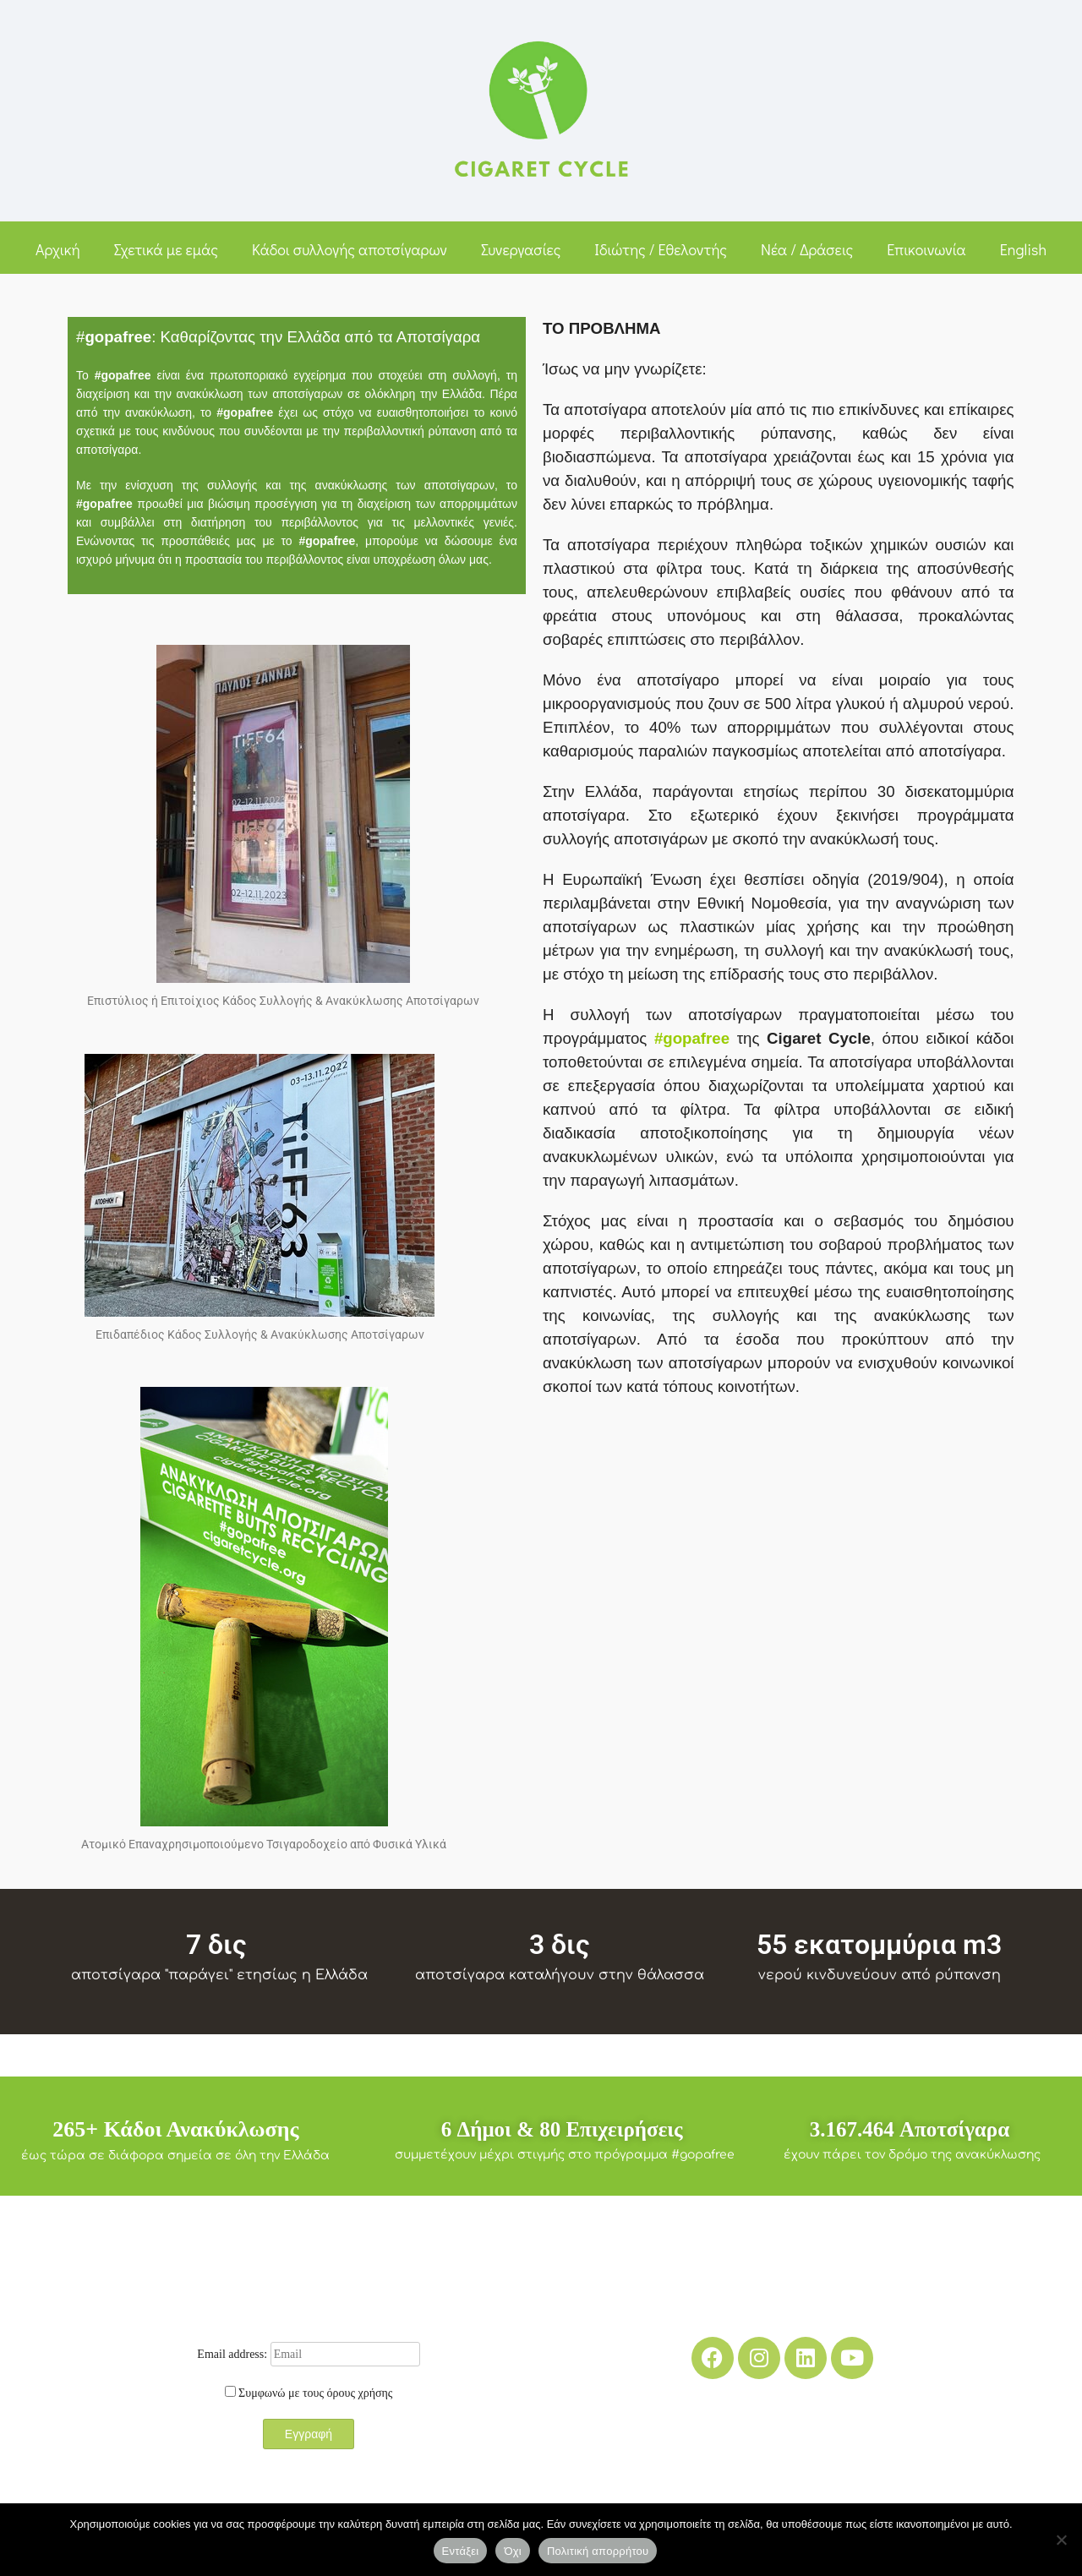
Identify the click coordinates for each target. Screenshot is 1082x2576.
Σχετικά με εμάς (166, 249)
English (1023, 249)
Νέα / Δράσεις (807, 249)
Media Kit (782, 2475)
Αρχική (58, 249)
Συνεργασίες (520, 249)
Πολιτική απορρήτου (597, 2551)
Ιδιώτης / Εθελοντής (660, 249)
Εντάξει (460, 2551)
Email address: (308, 2354)
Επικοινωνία (926, 249)
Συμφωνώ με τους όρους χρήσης (315, 2393)
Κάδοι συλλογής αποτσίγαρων (349, 249)
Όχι (513, 2551)
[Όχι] (1060, 2539)
